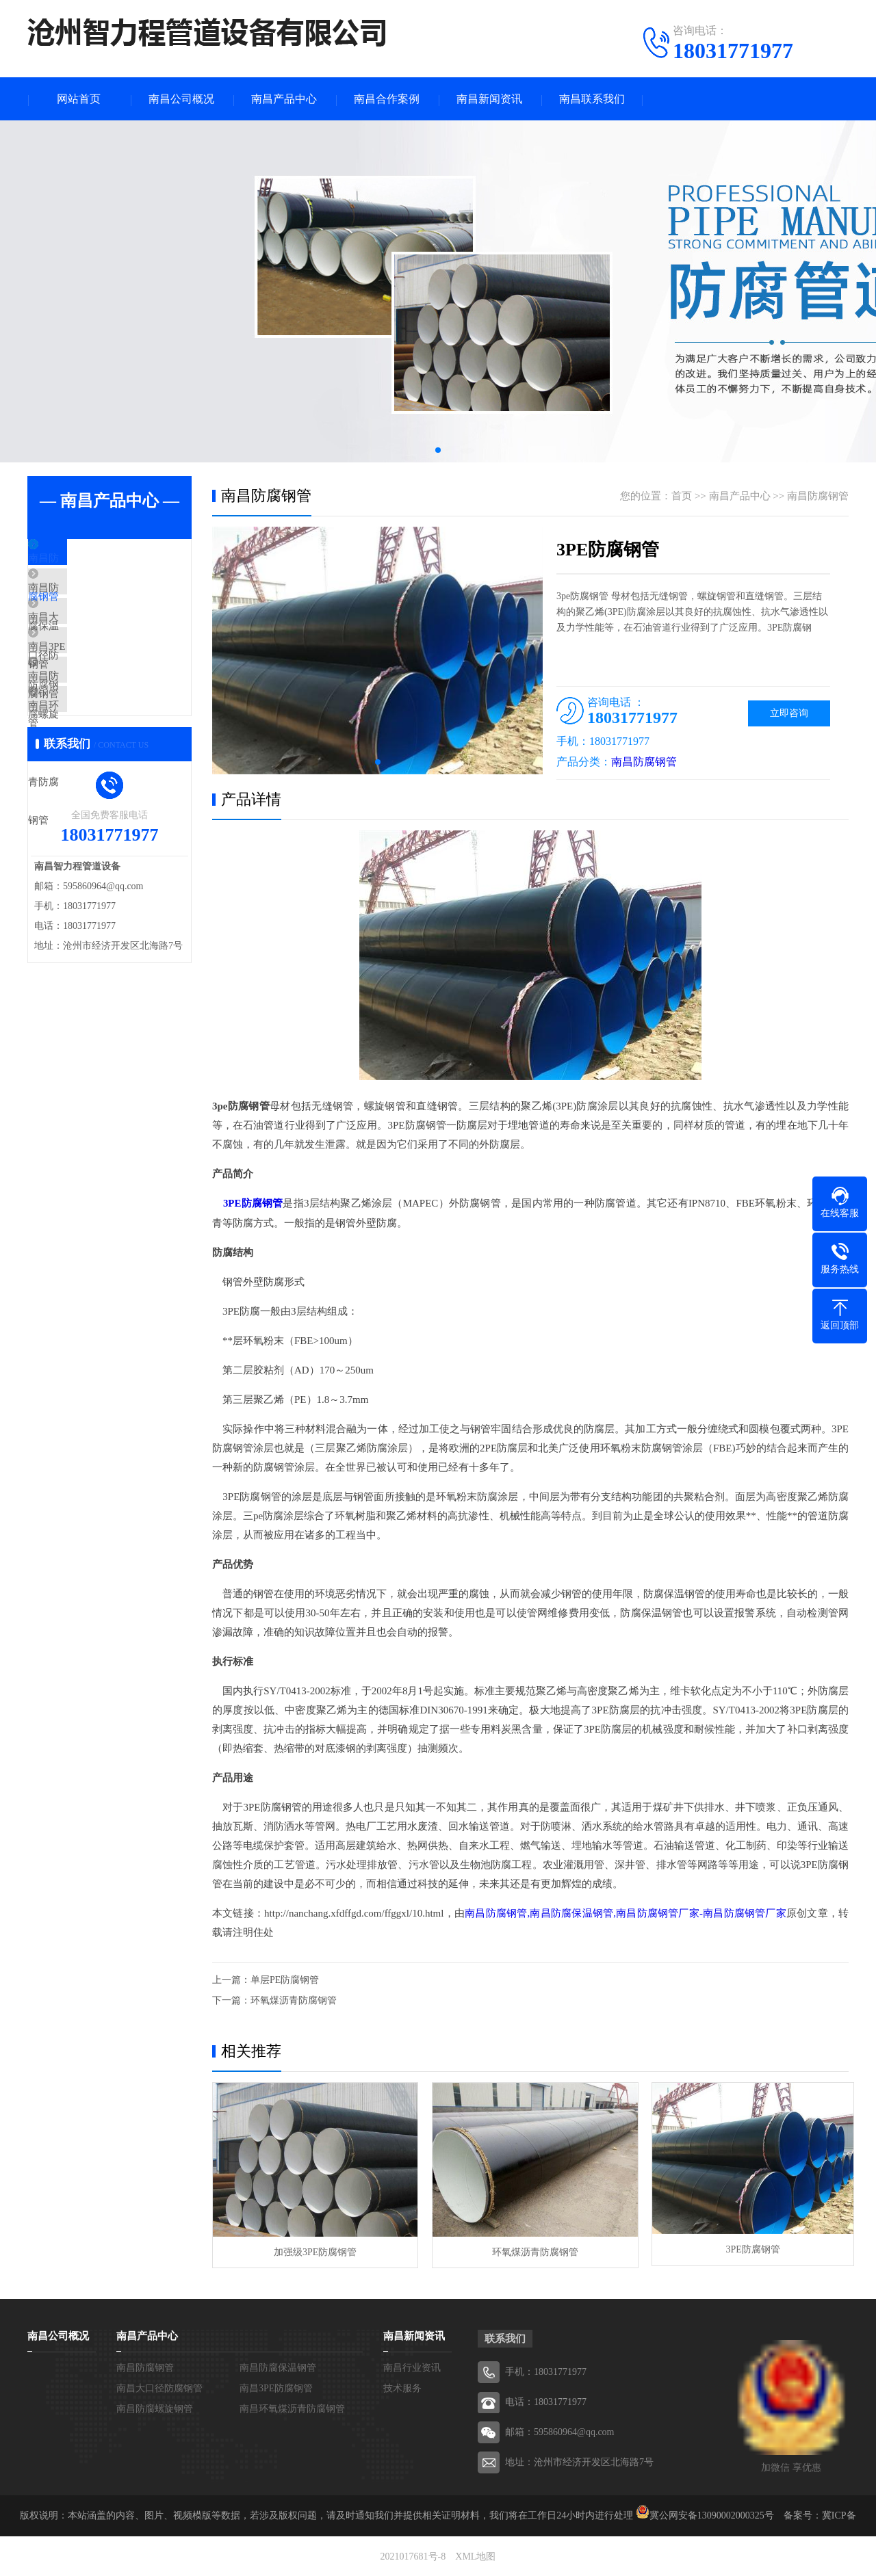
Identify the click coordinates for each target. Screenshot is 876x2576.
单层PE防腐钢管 (284, 1980)
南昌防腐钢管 (90, 560)
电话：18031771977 (546, 2400)
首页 (681, 497)
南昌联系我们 (592, 99)
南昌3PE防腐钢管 (99, 681)
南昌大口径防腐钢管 (106, 641)
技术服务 (402, 2387)
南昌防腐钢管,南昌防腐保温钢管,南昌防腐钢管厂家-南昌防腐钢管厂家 (625, 1913)
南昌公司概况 (181, 99)
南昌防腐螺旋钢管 (101, 722)
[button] (438, 451)
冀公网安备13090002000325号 (711, 2514)
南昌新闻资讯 (489, 99)
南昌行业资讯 (412, 2366)
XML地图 (475, 2555)
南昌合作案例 (387, 99)
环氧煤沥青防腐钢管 (293, 2001)
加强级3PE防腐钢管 (313, 2250)
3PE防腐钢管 (746, 2250)
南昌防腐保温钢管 (101, 601)
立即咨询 (789, 714)
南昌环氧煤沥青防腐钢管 (116, 762)
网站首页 (79, 99)
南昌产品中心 (284, 99)
